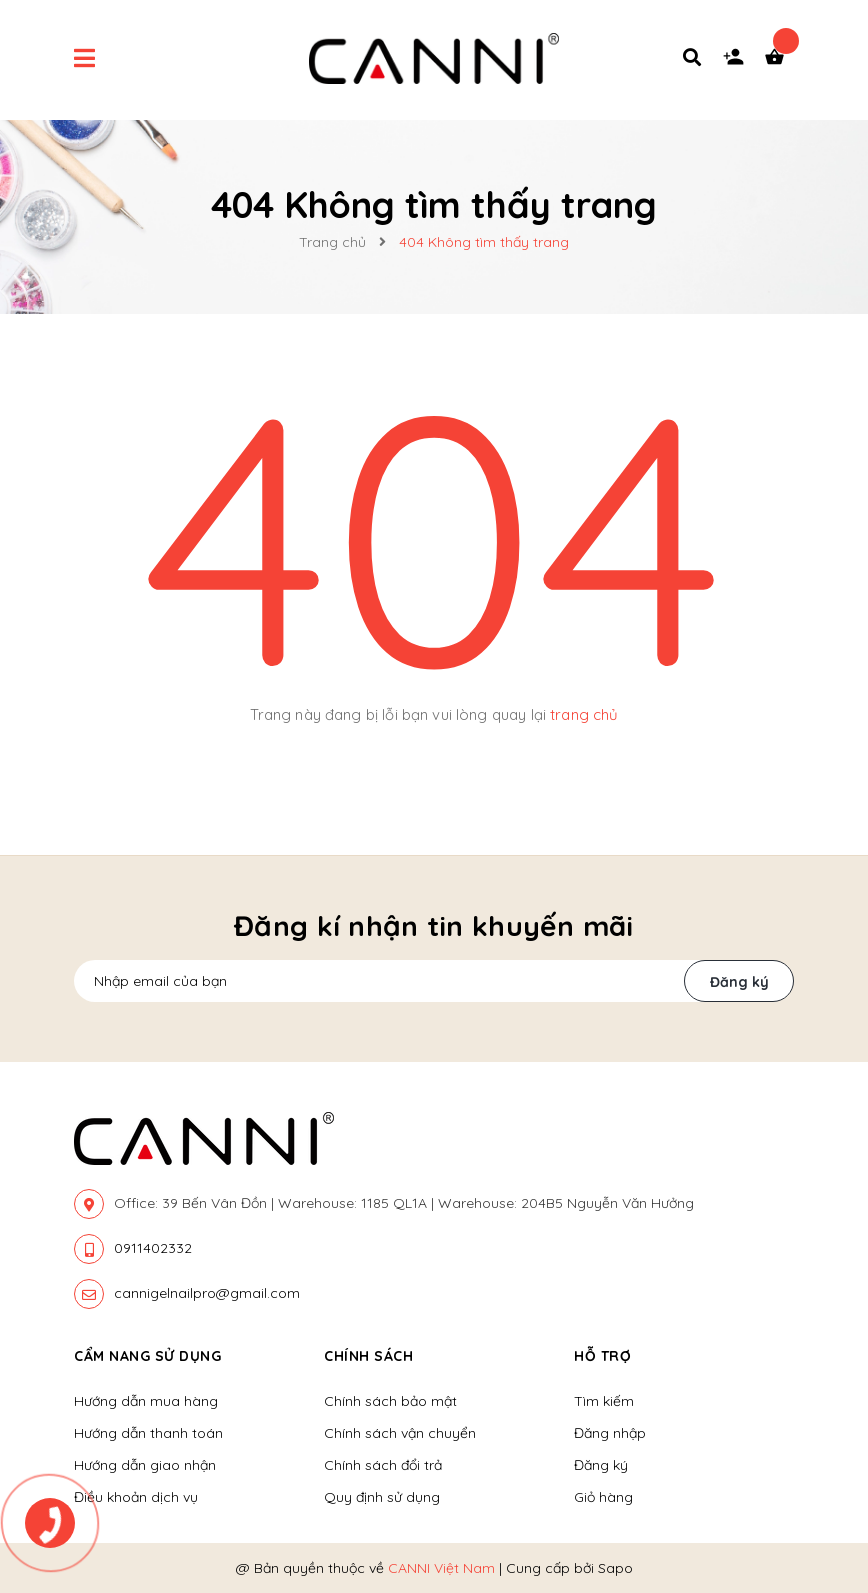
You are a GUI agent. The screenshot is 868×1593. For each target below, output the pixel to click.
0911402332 (153, 1248)
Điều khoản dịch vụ (136, 1497)
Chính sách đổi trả (383, 1465)
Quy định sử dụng (382, 1497)
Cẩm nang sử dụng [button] (147, 1356)
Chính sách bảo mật (390, 1401)
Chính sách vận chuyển (400, 1433)
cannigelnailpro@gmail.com (207, 1293)
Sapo (615, 1568)
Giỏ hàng (603, 1497)
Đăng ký (739, 982)
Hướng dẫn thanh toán (148, 1433)
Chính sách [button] (368, 1356)
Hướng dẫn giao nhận (145, 1465)
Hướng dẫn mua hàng (146, 1401)
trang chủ (584, 714)
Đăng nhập (610, 1433)
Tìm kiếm (604, 1401)
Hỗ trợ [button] (602, 1356)
